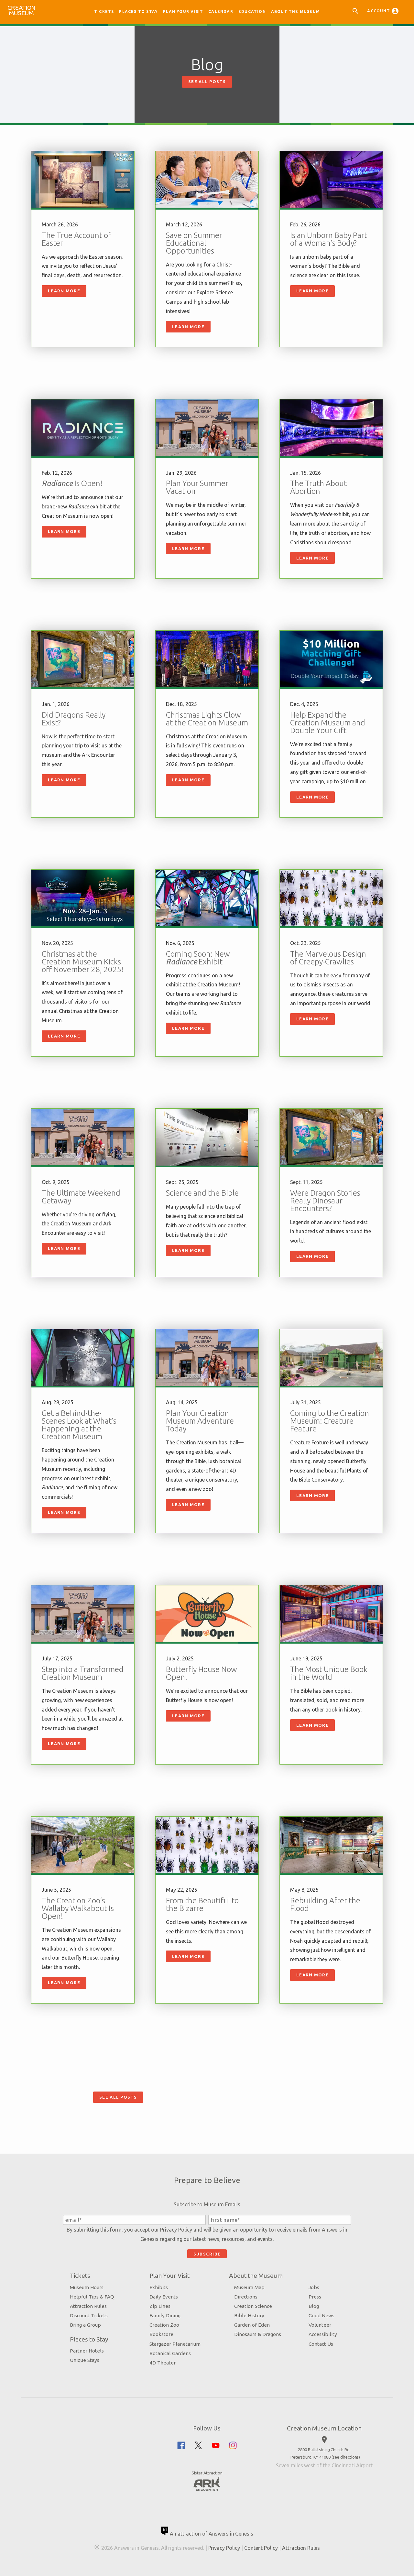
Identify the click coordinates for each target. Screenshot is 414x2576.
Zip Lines (159, 2306)
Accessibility (323, 2334)
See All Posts (207, 81)
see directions (346, 2457)
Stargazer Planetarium (175, 2344)
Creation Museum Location (324, 2428)
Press (315, 2296)
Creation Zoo (164, 2325)
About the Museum (295, 11)
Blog (314, 2306)
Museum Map (249, 2287)
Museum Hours (87, 2287)
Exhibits (158, 2287)
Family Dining (164, 2315)
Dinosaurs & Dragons (257, 2334)
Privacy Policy (176, 2230)
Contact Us (321, 2344)
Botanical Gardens (170, 2353)
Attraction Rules (88, 2306)
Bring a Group (85, 2325)
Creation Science (253, 2306)
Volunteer (320, 2325)
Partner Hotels (87, 2350)
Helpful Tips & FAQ (92, 2296)
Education (252, 11)
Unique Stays (84, 2360)
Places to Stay (138, 11)
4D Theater (162, 2362)
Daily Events (163, 2296)
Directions (245, 2296)
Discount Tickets (89, 2315)
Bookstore (161, 2334)
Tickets (104, 11)
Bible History (249, 2315)
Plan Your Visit (183, 11)
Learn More (64, 290)
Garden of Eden (252, 2325)
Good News (321, 2315)
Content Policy (261, 2548)
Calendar (220, 11)
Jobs (314, 2287)
